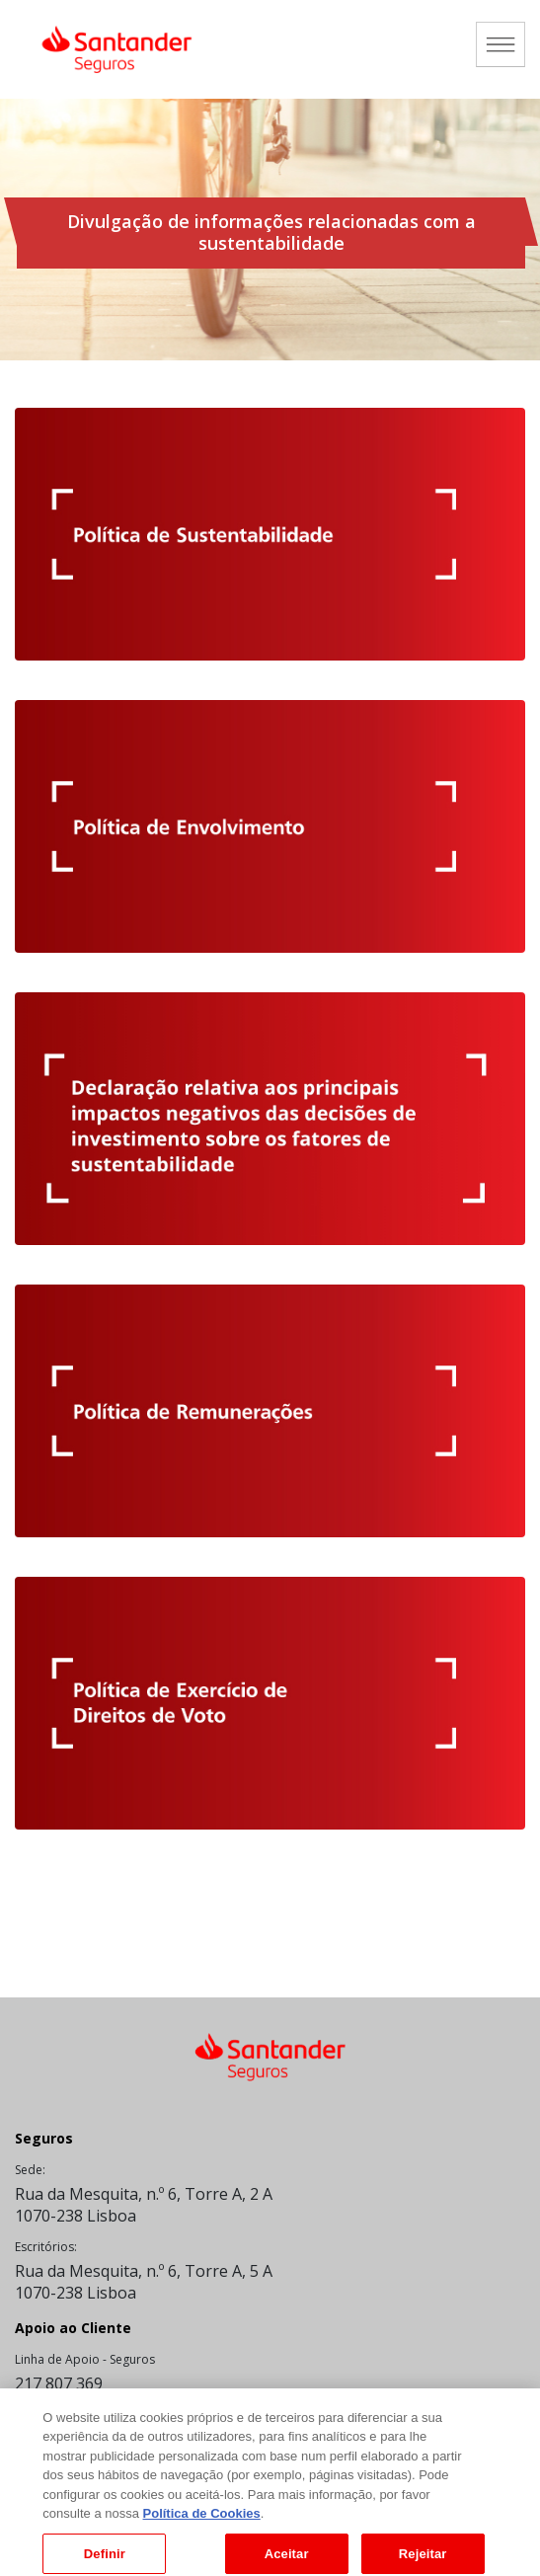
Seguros (44, 2138)
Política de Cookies (202, 2521)
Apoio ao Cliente (73, 2327)
